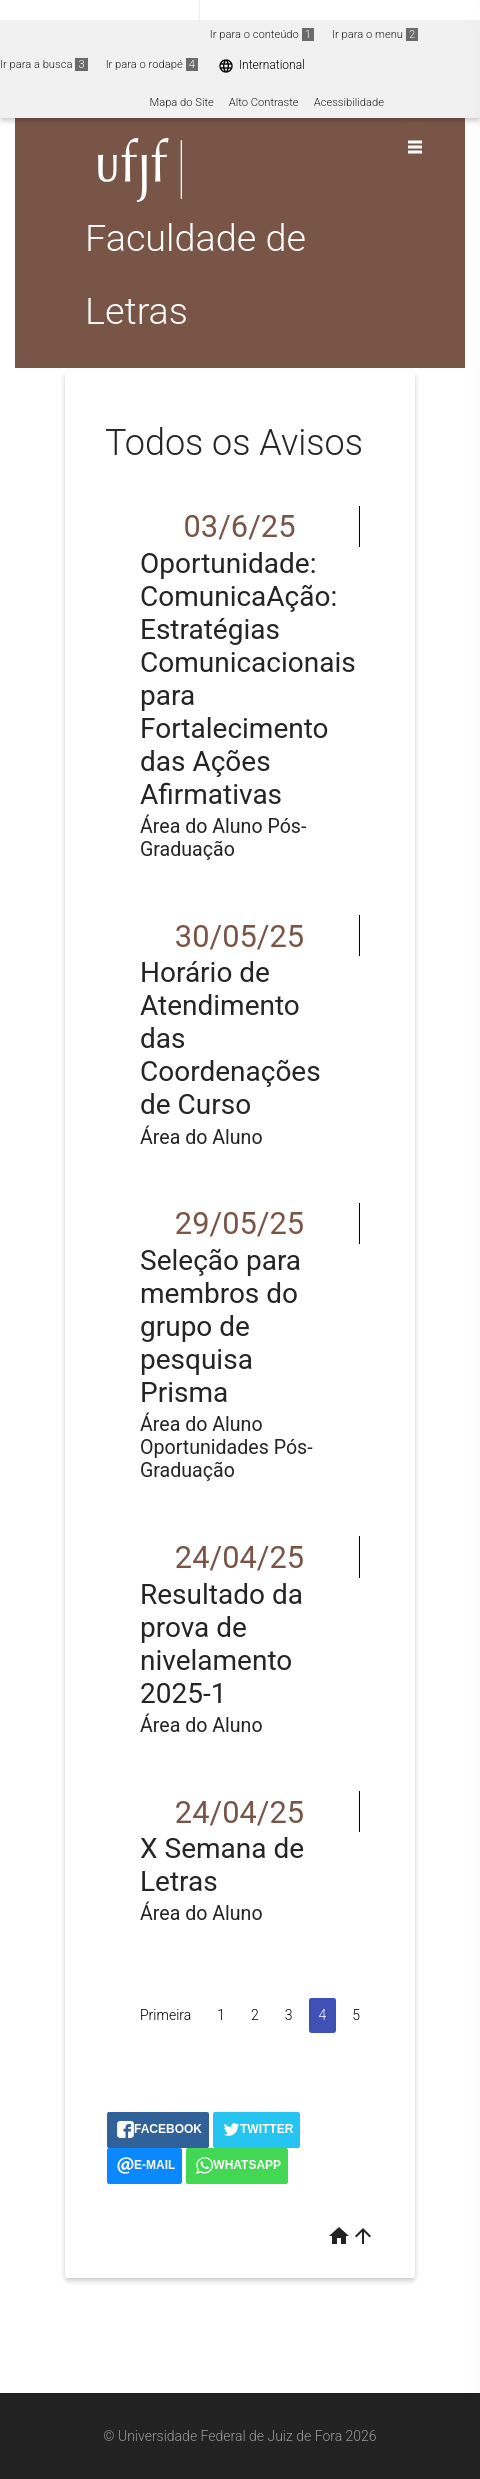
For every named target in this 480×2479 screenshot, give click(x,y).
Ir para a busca (44, 64)
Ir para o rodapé (152, 64)
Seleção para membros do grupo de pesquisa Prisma (220, 1326)
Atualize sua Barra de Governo (306, 11)
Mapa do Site (181, 102)
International (261, 65)
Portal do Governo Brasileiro (99, 11)
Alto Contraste (264, 102)
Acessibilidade (349, 102)
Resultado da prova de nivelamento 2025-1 (221, 1644)
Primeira (165, 2015)
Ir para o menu (375, 34)
